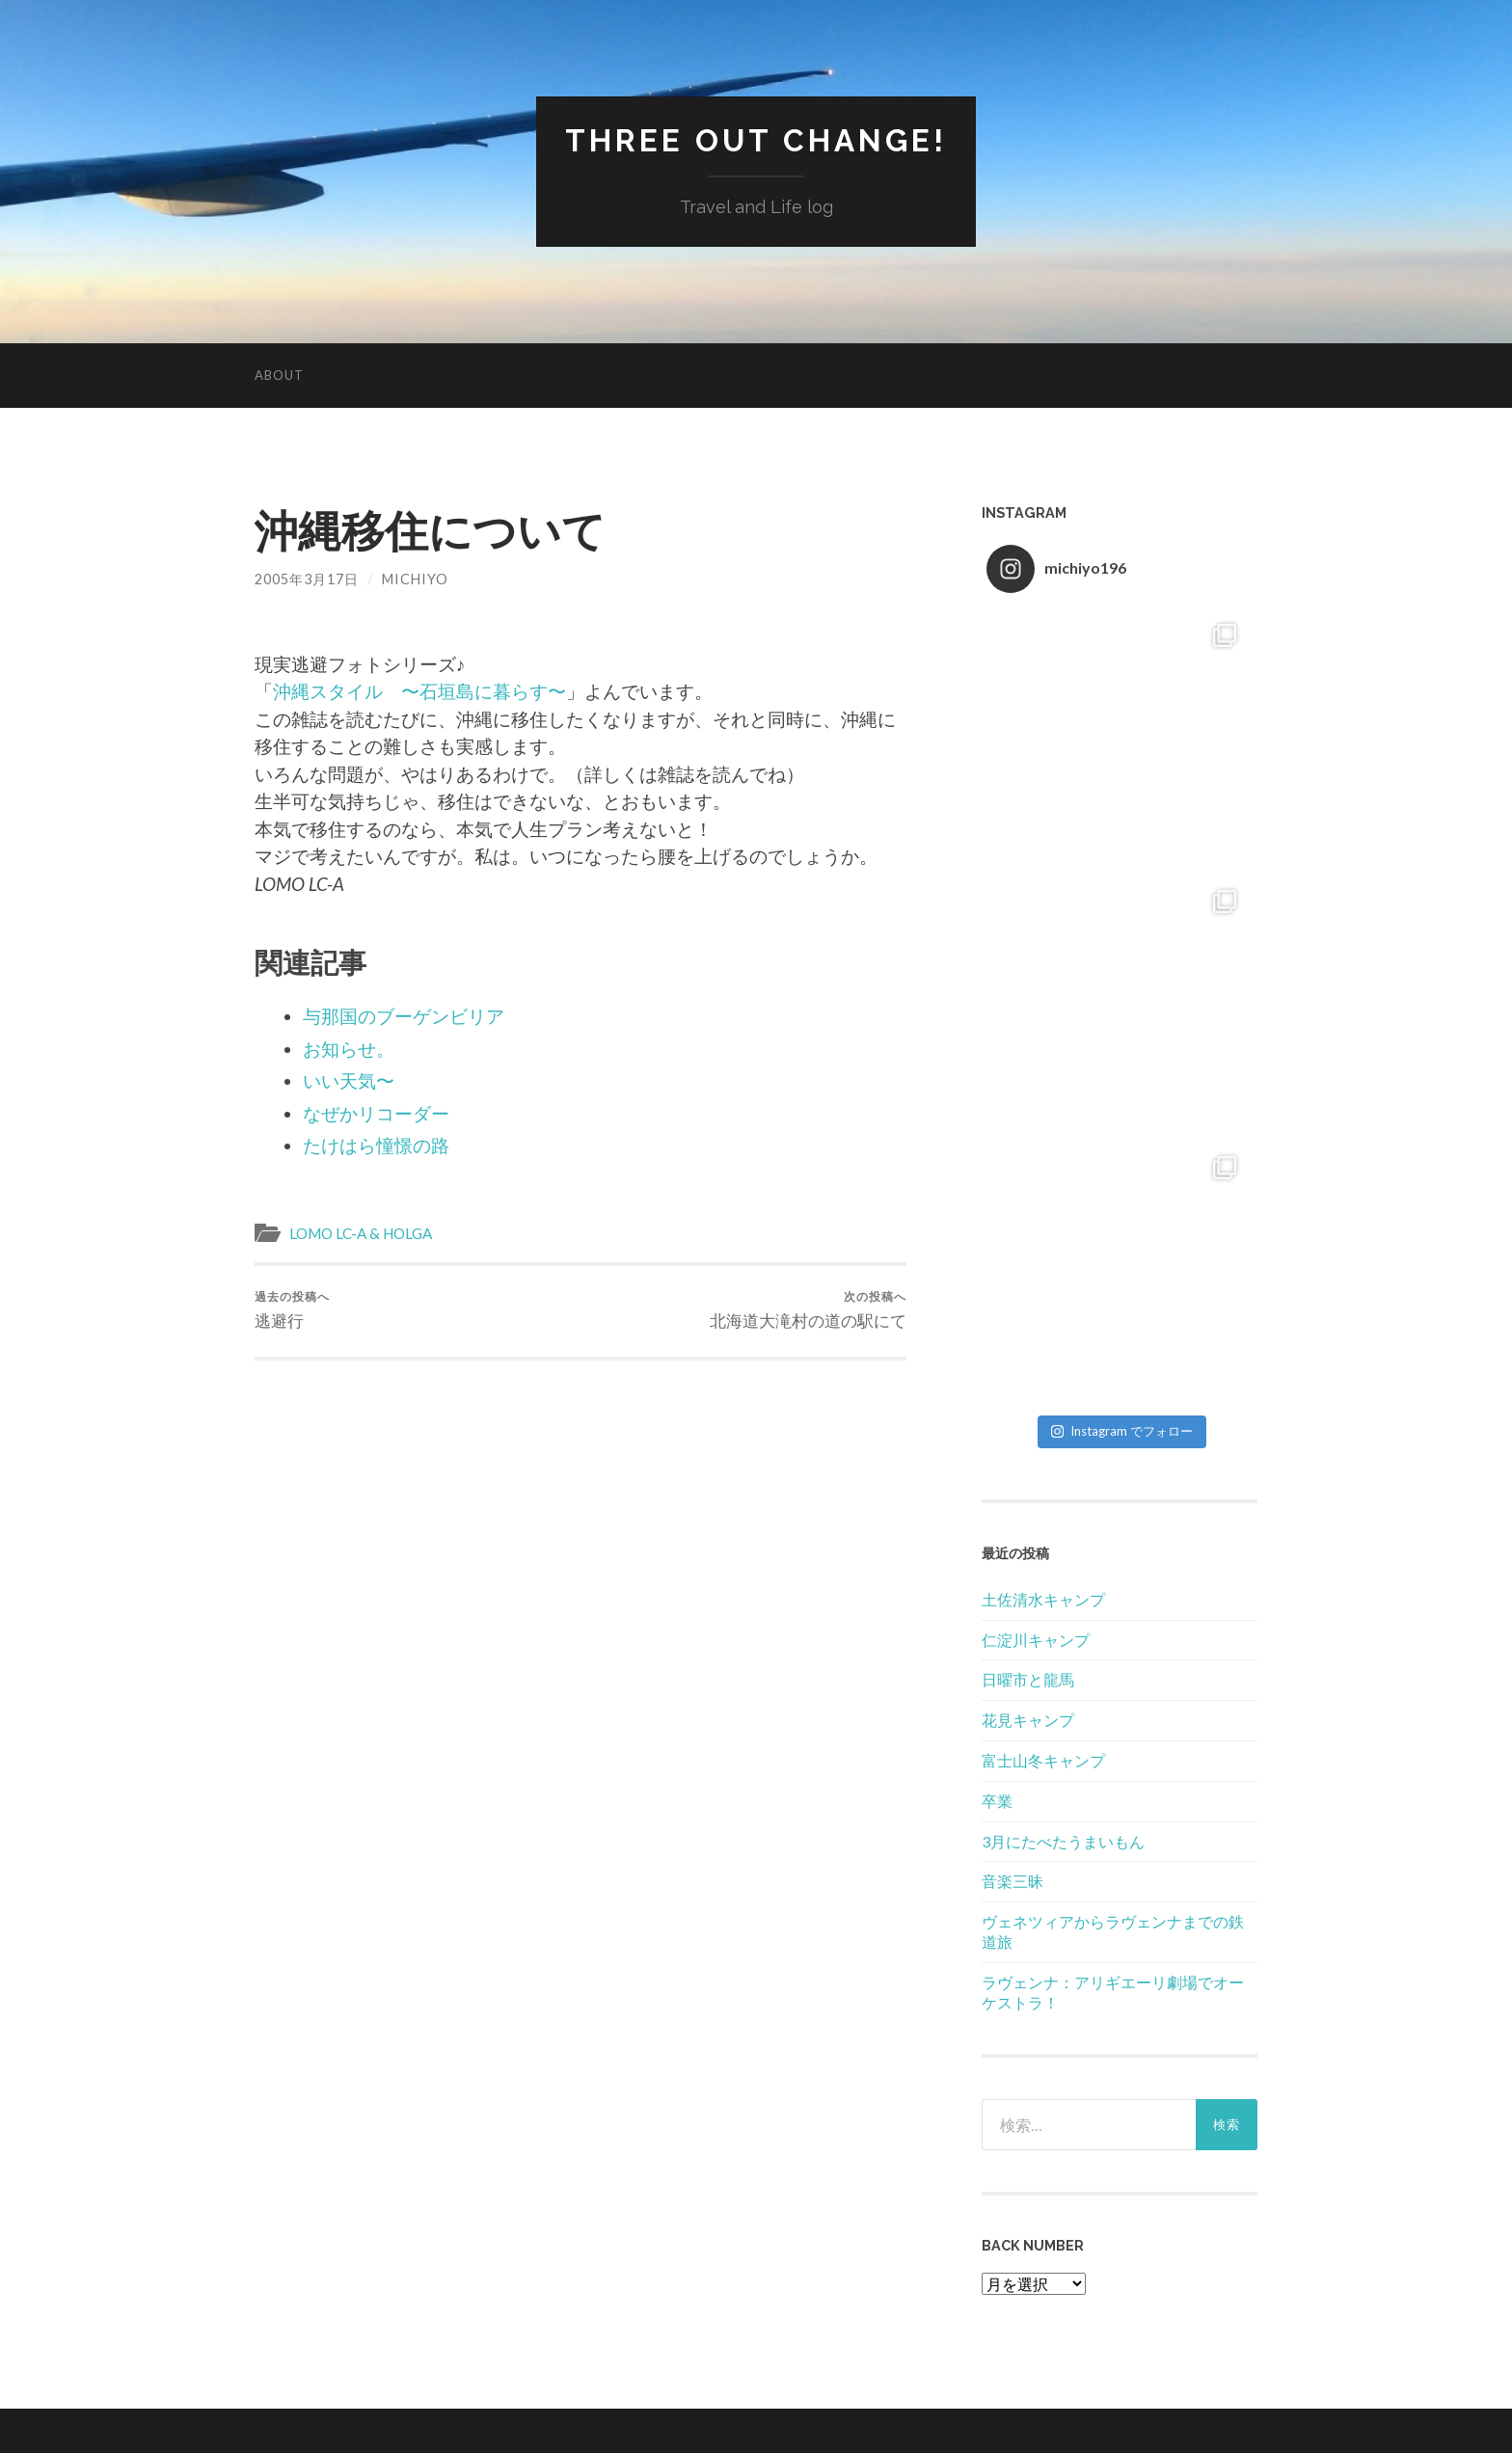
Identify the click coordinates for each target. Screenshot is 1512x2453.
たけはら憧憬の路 (376, 1145)
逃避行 (292, 1310)
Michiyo (415, 579)
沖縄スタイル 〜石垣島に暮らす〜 (419, 691)
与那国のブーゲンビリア (403, 1016)
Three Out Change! (756, 140)
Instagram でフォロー (1122, 1431)
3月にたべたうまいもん (1063, 1841)
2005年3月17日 (307, 579)
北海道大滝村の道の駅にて (808, 1310)
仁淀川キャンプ (1036, 1640)
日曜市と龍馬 (1028, 1679)
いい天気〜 (348, 1080)
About (279, 375)
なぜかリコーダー (376, 1113)
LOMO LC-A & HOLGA (360, 1233)
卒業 (997, 1801)
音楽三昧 (1012, 1881)
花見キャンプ (1028, 1720)
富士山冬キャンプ (1043, 1760)
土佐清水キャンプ (1043, 1599)
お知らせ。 (348, 1049)
